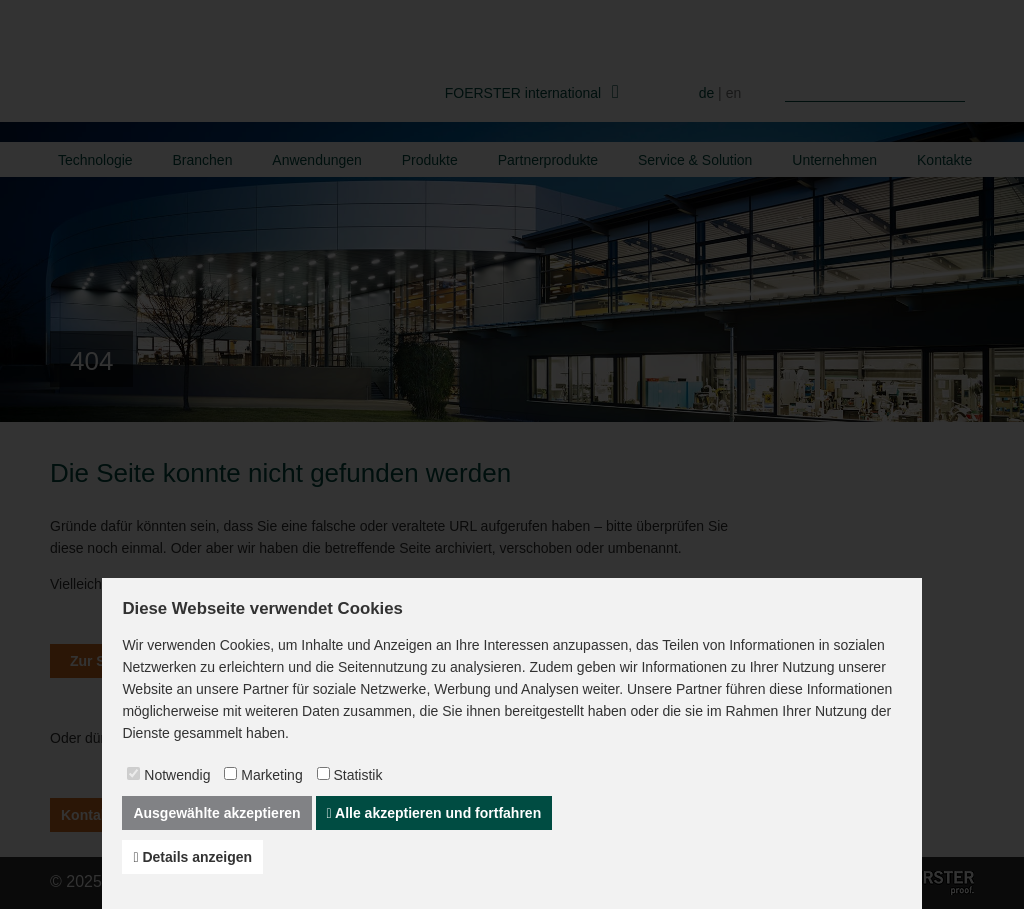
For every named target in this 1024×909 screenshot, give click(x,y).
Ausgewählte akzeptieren (216, 813)
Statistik (357, 775)
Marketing (271, 775)
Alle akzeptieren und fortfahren (434, 813)
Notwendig (177, 775)
